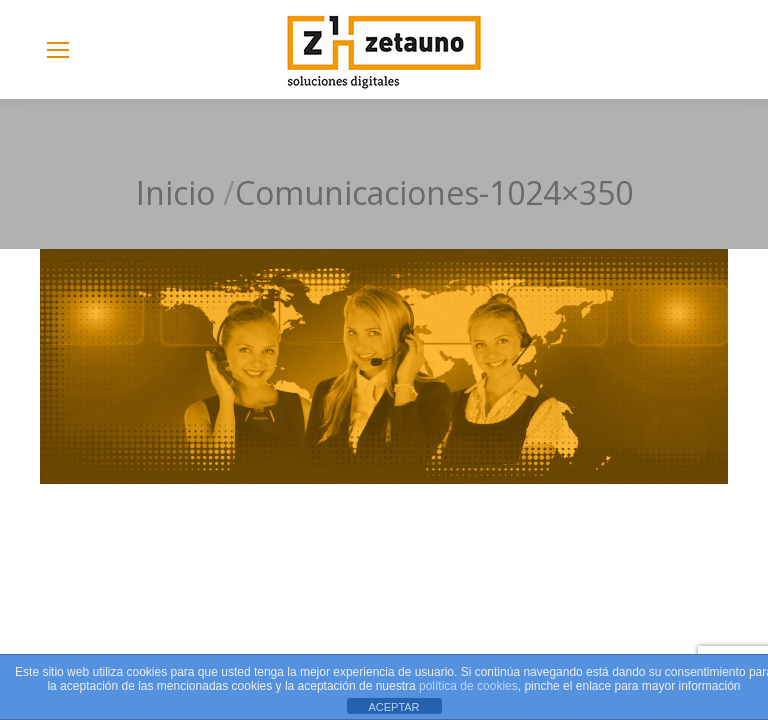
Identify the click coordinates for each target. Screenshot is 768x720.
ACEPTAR (393, 707)
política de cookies (468, 686)
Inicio (175, 192)
